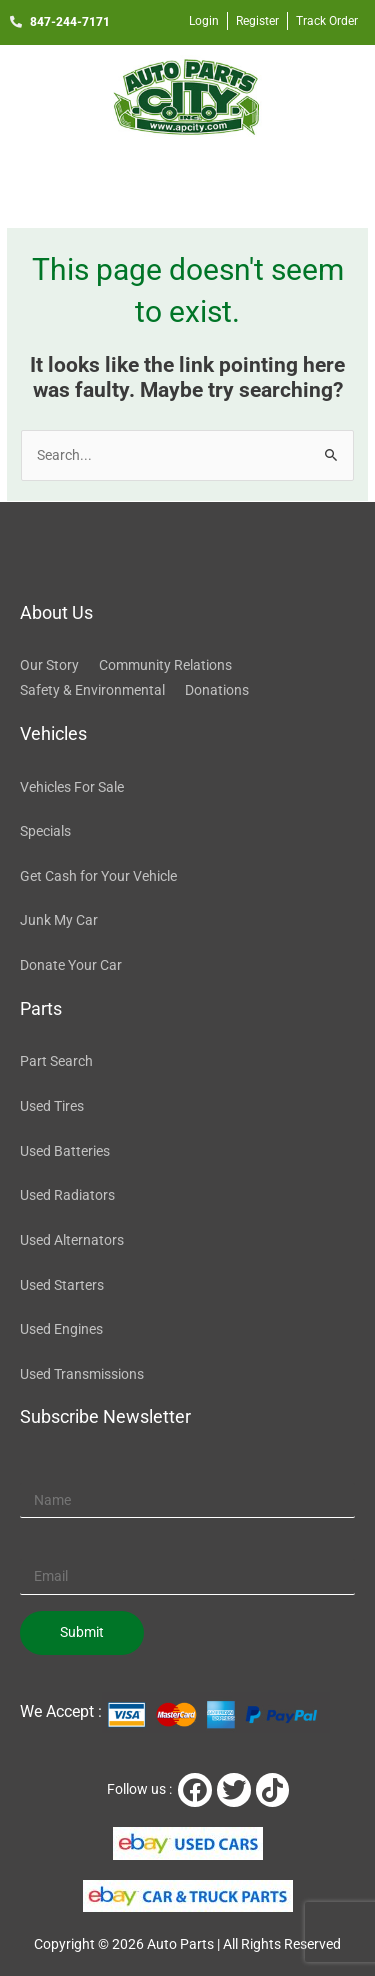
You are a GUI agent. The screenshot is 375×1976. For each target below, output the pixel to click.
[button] (187, 178)
